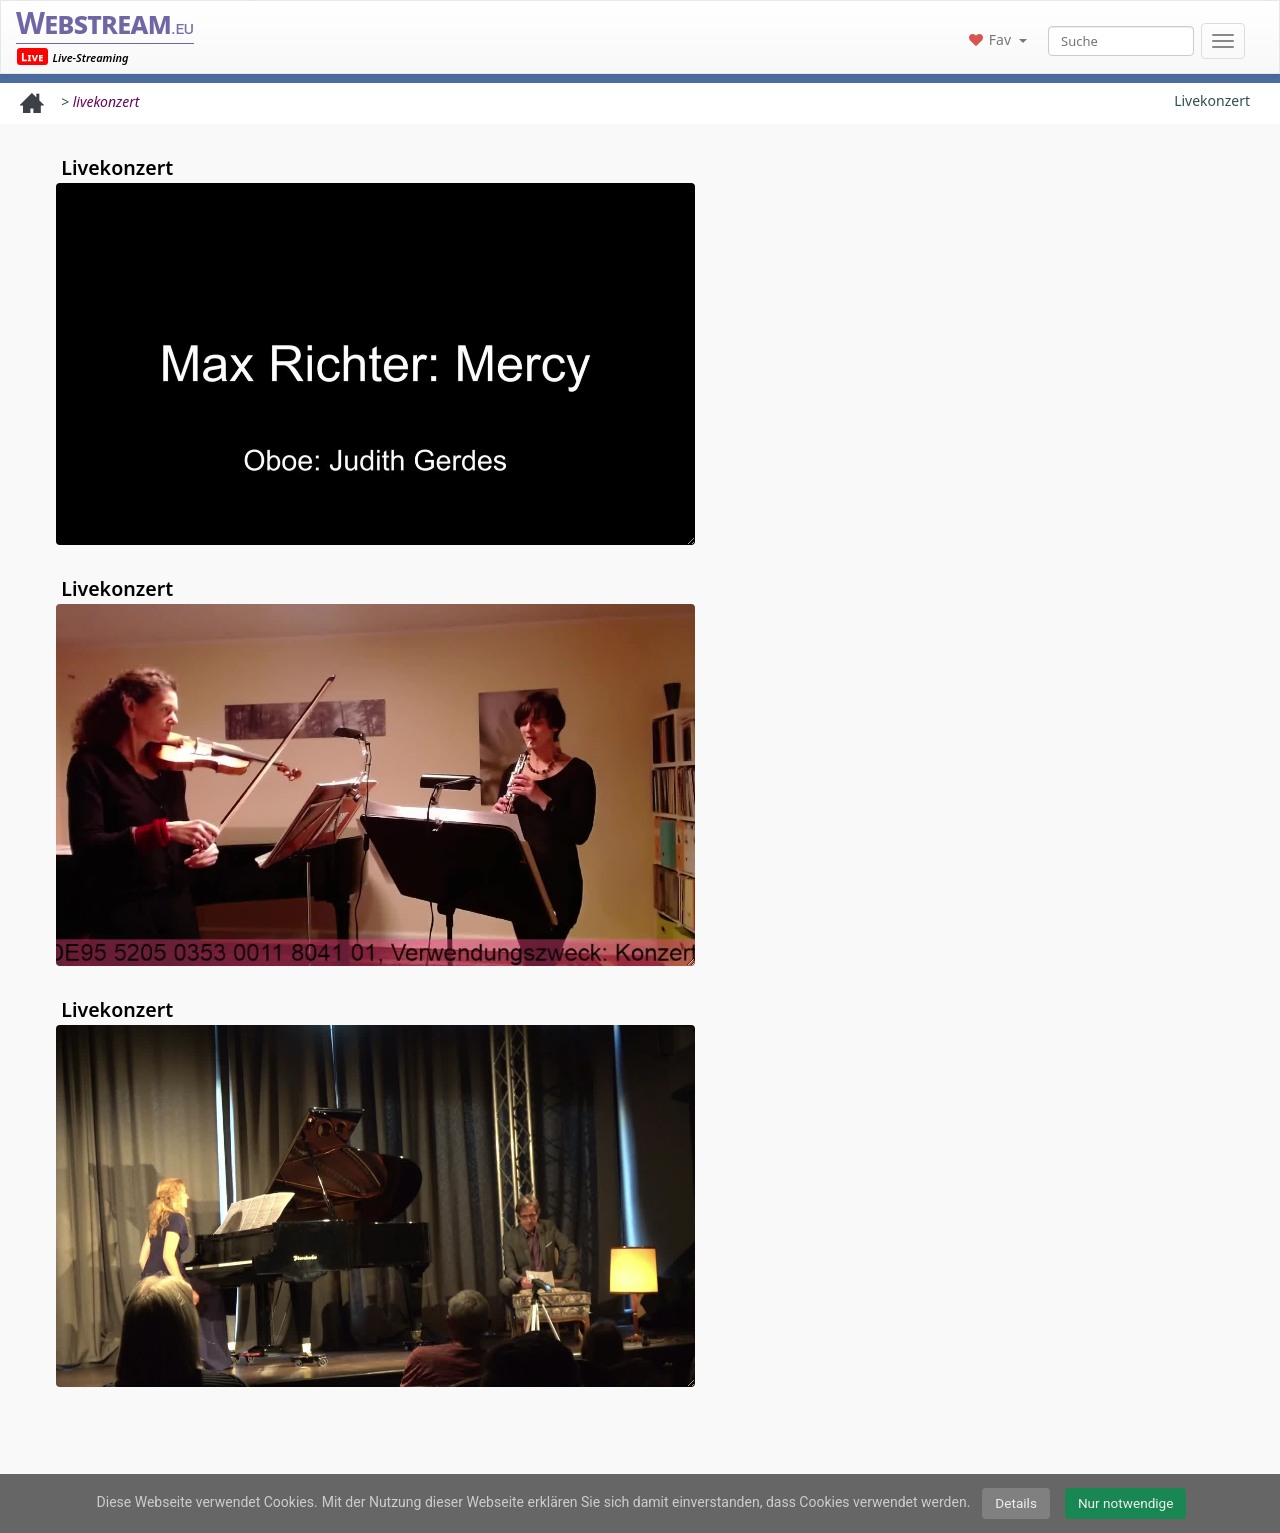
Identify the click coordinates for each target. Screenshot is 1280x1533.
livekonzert (106, 101)
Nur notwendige (1126, 1503)
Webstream (105, 22)
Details (1016, 1503)
